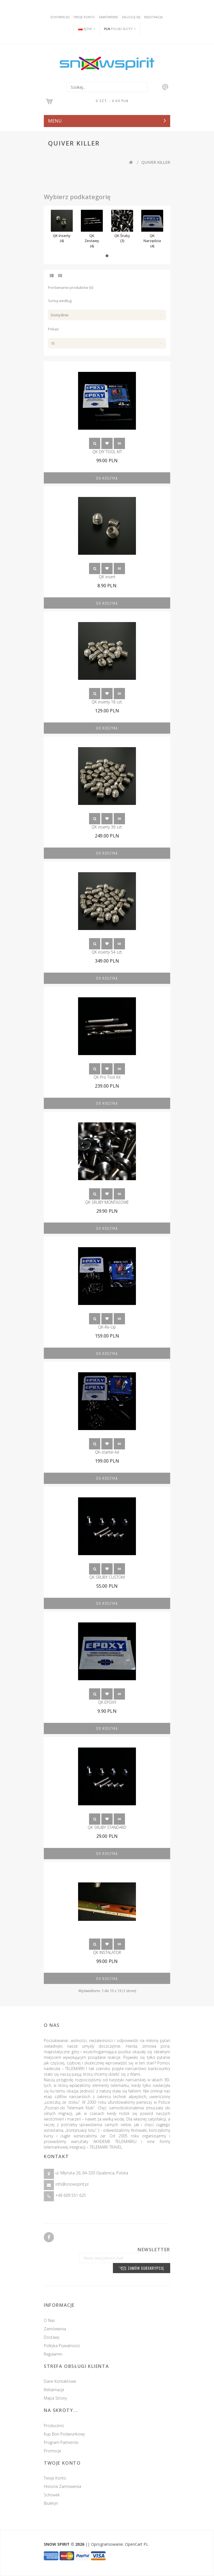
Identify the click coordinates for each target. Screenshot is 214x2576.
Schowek (107, 443)
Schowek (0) (59, 17)
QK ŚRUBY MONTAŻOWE (107, 1202)
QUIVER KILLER (155, 162)
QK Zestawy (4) (92, 240)
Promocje (58, 2450)
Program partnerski (66, 2442)
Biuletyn (56, 2503)
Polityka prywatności (56, 2345)
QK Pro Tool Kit (107, 1077)
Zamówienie (108, 17)
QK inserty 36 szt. (107, 827)
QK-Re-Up (107, 1327)
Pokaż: (53, 329)
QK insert (107, 576)
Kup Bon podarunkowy (69, 2434)
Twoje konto (84, 17)
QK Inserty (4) (61, 238)
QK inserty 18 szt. (107, 702)
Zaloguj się (131, 17)
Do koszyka (107, 478)
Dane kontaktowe (54, 2381)
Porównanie (119, 443)
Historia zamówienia (68, 2486)
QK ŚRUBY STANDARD (107, 1827)
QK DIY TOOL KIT (107, 451)
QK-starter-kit (107, 1452)
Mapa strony (49, 2398)
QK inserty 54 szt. (107, 952)
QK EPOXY (107, 1702)
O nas (43, 2320)
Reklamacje (48, 2389)
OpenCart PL (136, 2544)
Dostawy (46, 2337)
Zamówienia (49, 2328)
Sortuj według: (60, 300)
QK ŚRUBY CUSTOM (107, 1577)
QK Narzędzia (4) (152, 240)
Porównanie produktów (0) (70, 287)
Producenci (59, 2425)
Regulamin (47, 2354)
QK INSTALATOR (107, 1952)
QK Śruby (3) (122, 238)
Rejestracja (153, 17)
